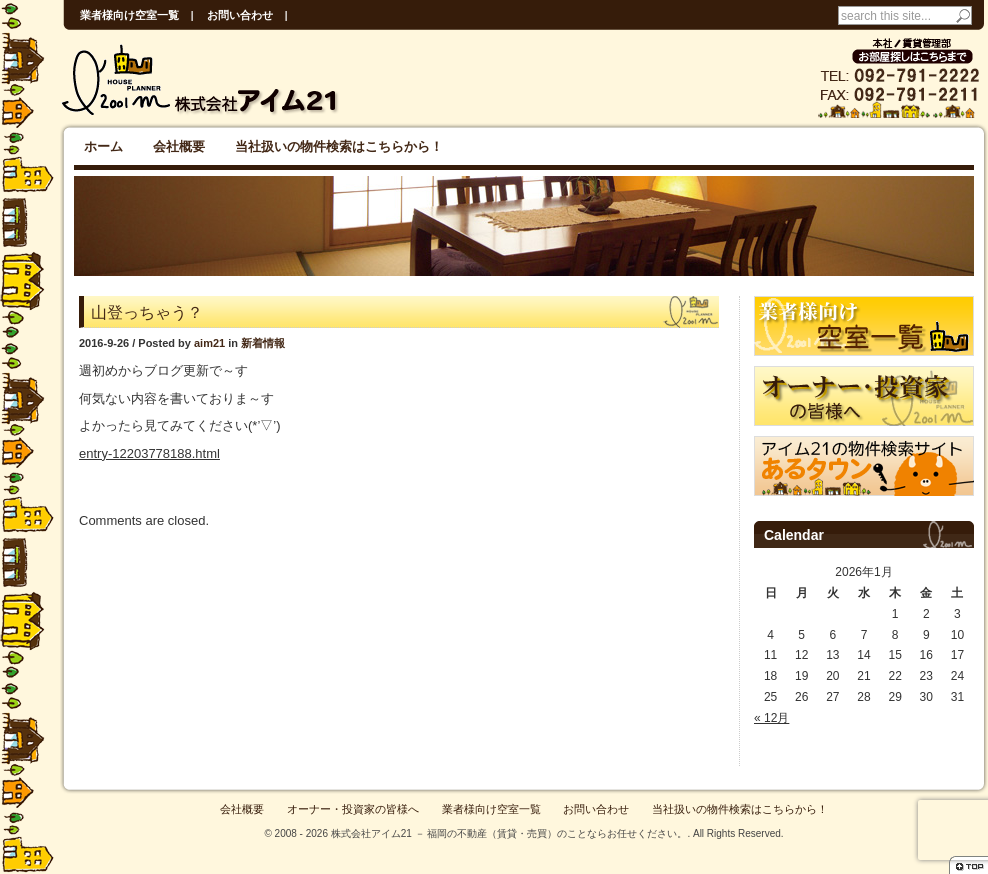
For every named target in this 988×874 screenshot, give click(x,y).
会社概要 (179, 146)
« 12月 (771, 718)
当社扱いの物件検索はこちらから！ (339, 146)
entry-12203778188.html (149, 453)
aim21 (209, 343)
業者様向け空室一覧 (129, 15)
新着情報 (263, 343)
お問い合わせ (240, 15)
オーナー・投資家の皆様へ (353, 809)
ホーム (103, 146)
